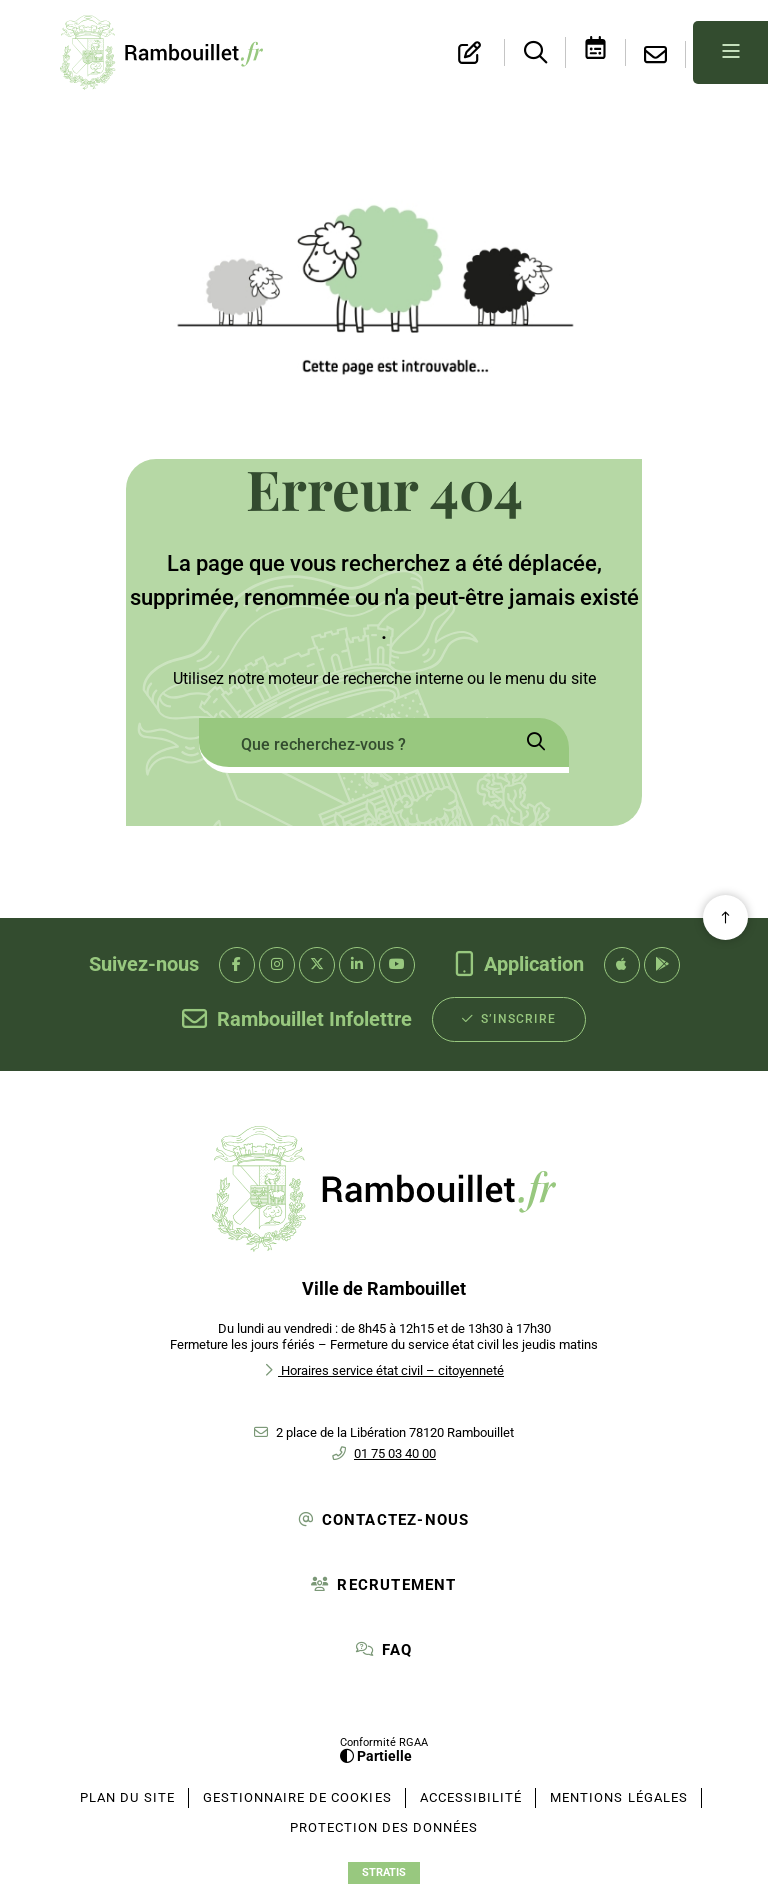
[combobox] (350, 745)
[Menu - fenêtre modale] (730, 52)
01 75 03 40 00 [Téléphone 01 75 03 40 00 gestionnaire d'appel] (395, 1453)
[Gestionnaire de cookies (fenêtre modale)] (297, 1798)
